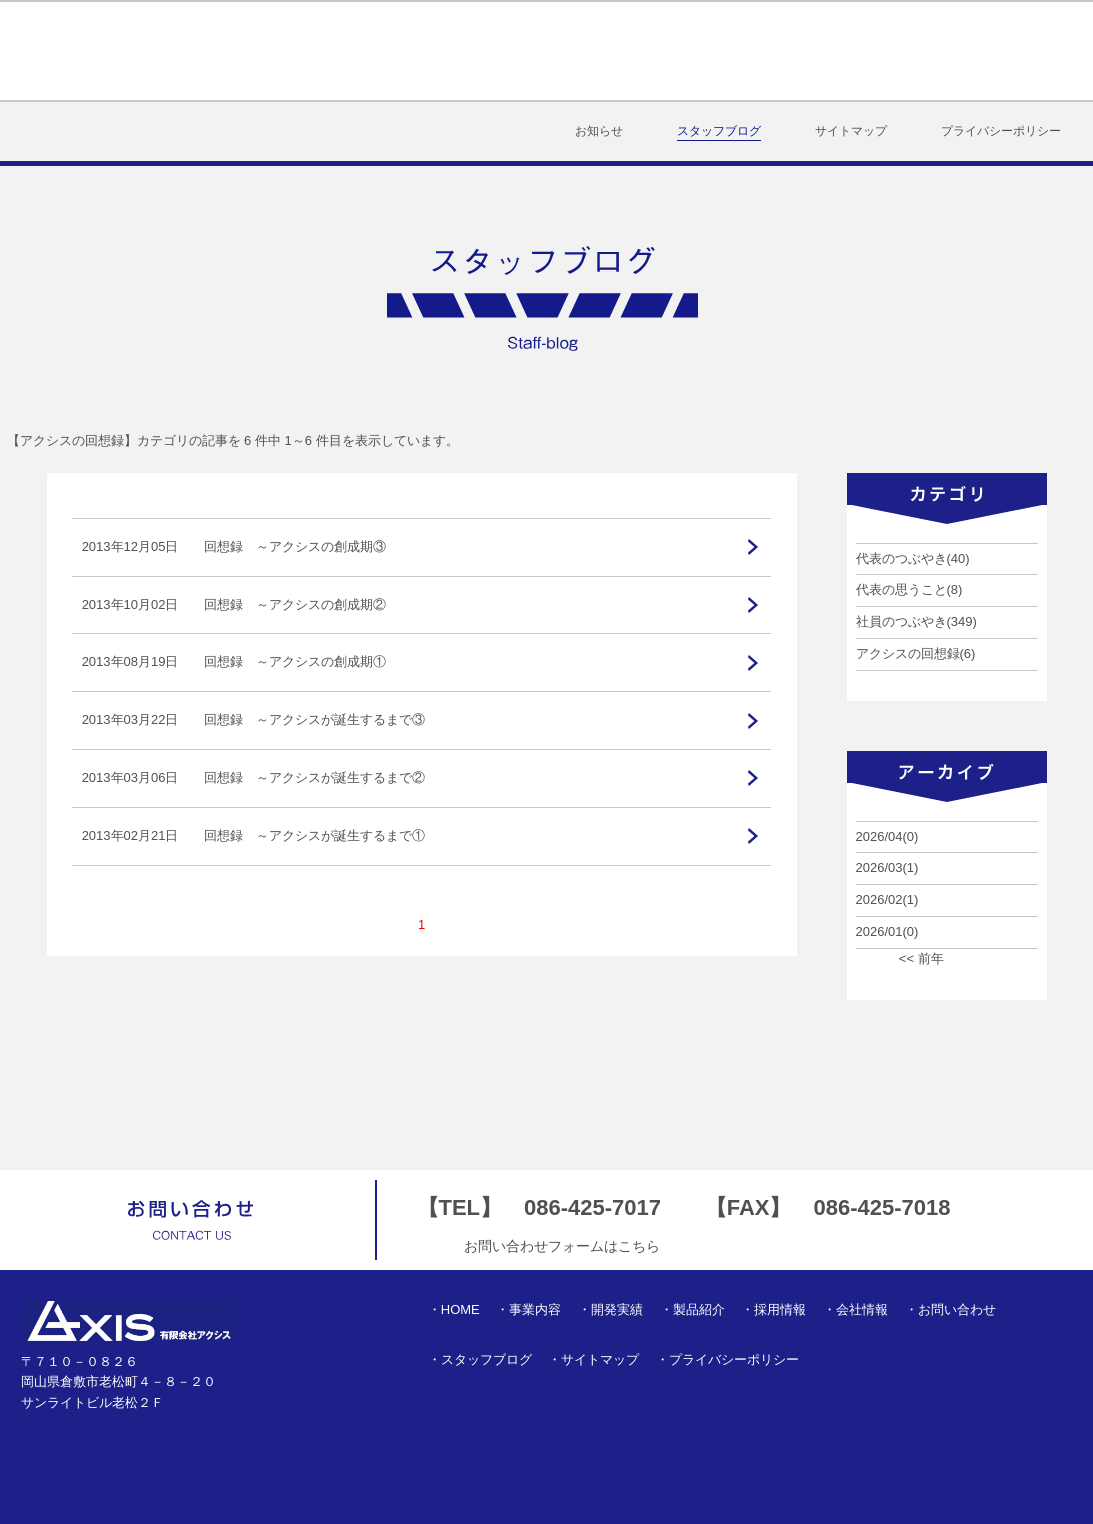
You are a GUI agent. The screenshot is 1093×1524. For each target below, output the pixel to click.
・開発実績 (610, 1309)
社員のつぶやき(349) (916, 621)
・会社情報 (855, 1309)
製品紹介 (671, 51)
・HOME (454, 1309)
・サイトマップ (593, 1359)
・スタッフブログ (480, 1359)
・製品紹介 (692, 1309)
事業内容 (448, 51)
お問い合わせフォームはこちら (562, 1246)
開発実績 (559, 51)
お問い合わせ (1018, 51)
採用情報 (783, 51)
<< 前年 (921, 958)
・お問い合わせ (950, 1309)
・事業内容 (528, 1309)
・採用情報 (773, 1309)
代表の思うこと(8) (909, 589)
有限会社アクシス (119, 51)
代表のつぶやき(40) (913, 558)
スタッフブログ (719, 131)
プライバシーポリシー (1001, 131)
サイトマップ (851, 131)
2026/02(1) (887, 899)
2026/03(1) (887, 867)
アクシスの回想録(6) (916, 653)
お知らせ (599, 131)
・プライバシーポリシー (727, 1359)
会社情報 (894, 51)
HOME (353, 51)
